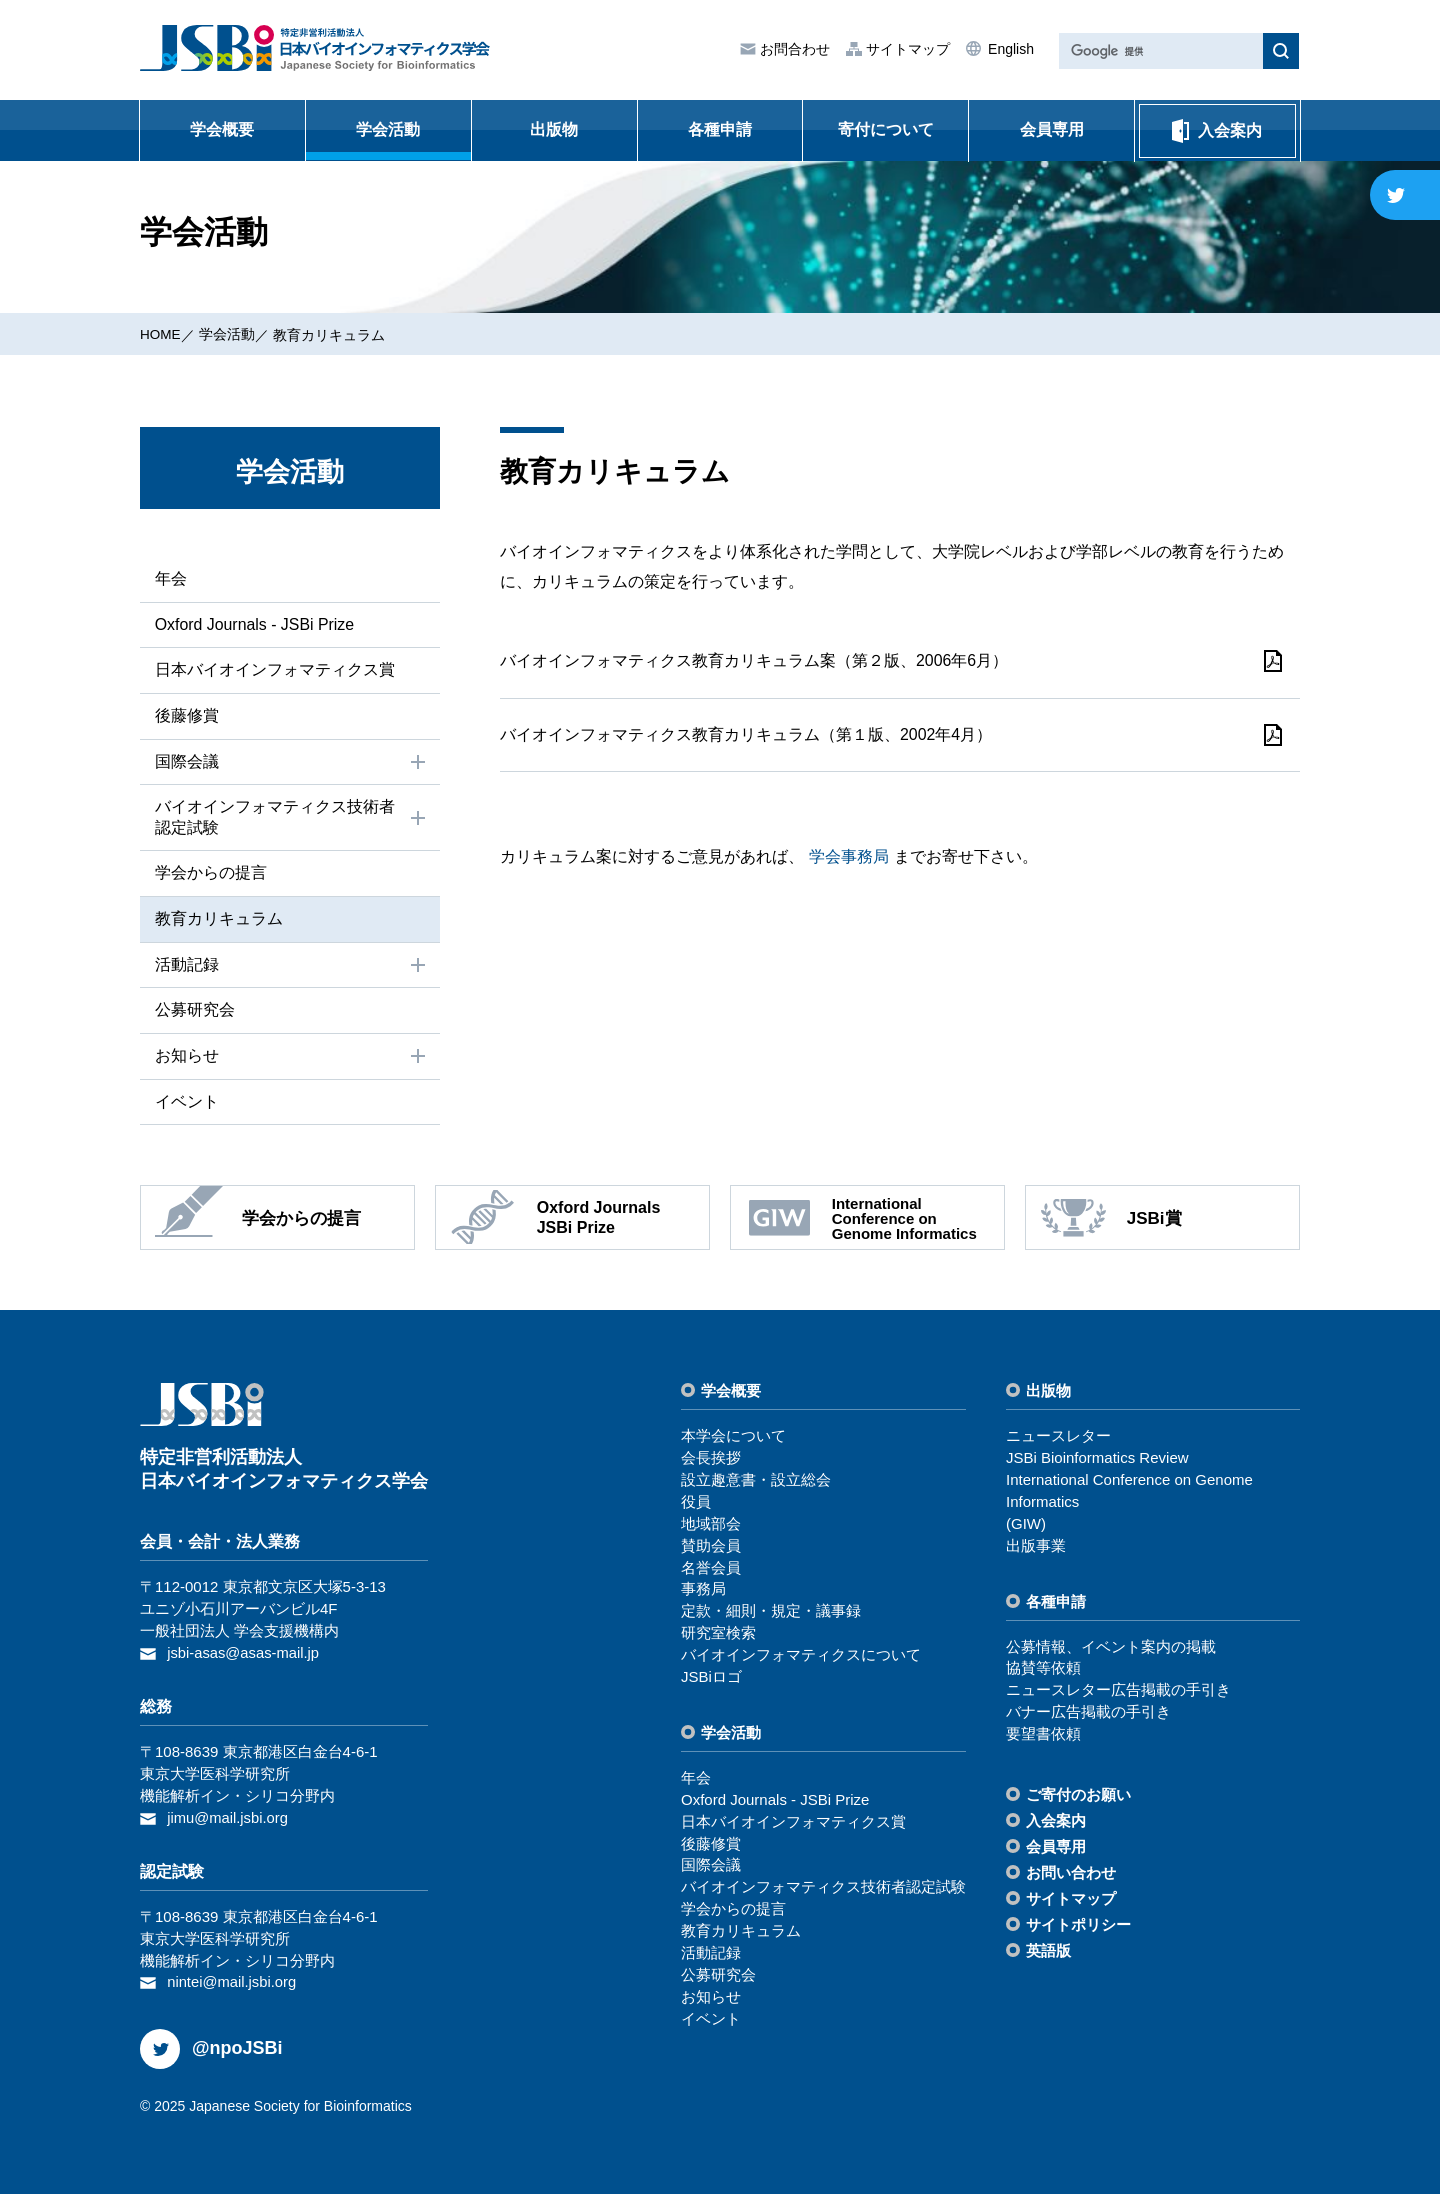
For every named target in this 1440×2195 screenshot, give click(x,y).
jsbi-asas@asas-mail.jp (244, 1654)
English (1009, 49)
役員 (696, 1503)
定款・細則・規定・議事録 (771, 1613)
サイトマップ (906, 49)
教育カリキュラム (331, 335)
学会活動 (388, 129)
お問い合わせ (1071, 1874)
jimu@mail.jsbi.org (228, 1818)
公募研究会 (194, 1011)
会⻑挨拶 (711, 1459)
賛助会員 (711, 1547)
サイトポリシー (1078, 1926)
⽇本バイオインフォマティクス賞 (274, 670)
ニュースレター (1058, 1437)
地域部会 (711, 1525)
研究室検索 (718, 1634)
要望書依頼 (1043, 1735)
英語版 (1048, 1952)
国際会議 (292, 763)
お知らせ (292, 1058)
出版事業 (1036, 1547)
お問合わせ (793, 49)
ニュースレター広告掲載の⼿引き (1118, 1692)
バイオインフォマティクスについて (801, 1656)
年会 (170, 578)
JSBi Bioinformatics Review (1097, 1459)
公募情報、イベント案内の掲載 (1111, 1648)
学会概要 (222, 129)
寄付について (886, 129)
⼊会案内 (1056, 1822)
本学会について (733, 1437)
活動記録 (292, 967)
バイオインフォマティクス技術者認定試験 (292, 818)
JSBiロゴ (711, 1678)
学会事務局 (849, 863)
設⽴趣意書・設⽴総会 (756, 1481)
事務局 (703, 1591)
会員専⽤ (1056, 1848)
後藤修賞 (186, 715)
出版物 (554, 129)
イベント (186, 1103)
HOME (161, 334)
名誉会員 (711, 1569)
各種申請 (720, 129)
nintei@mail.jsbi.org (232, 1983)
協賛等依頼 (1043, 1670)
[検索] (1159, 51)
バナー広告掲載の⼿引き (1088, 1713)
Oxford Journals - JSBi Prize (254, 624)
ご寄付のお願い (1078, 1796)
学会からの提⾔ (210, 874)
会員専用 (1052, 129)
